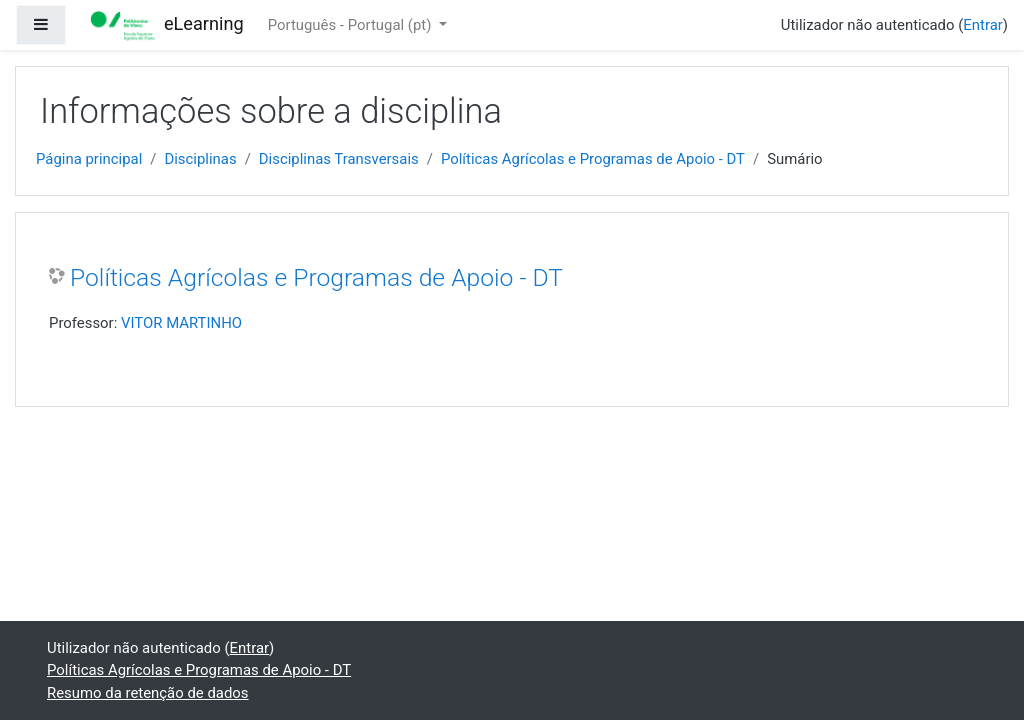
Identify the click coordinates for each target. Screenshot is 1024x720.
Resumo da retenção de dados (148, 693)
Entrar (983, 25)
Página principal (89, 159)
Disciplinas (200, 159)
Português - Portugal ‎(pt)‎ (351, 25)
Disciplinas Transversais (339, 159)
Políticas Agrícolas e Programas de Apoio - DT (593, 159)
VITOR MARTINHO (181, 323)
